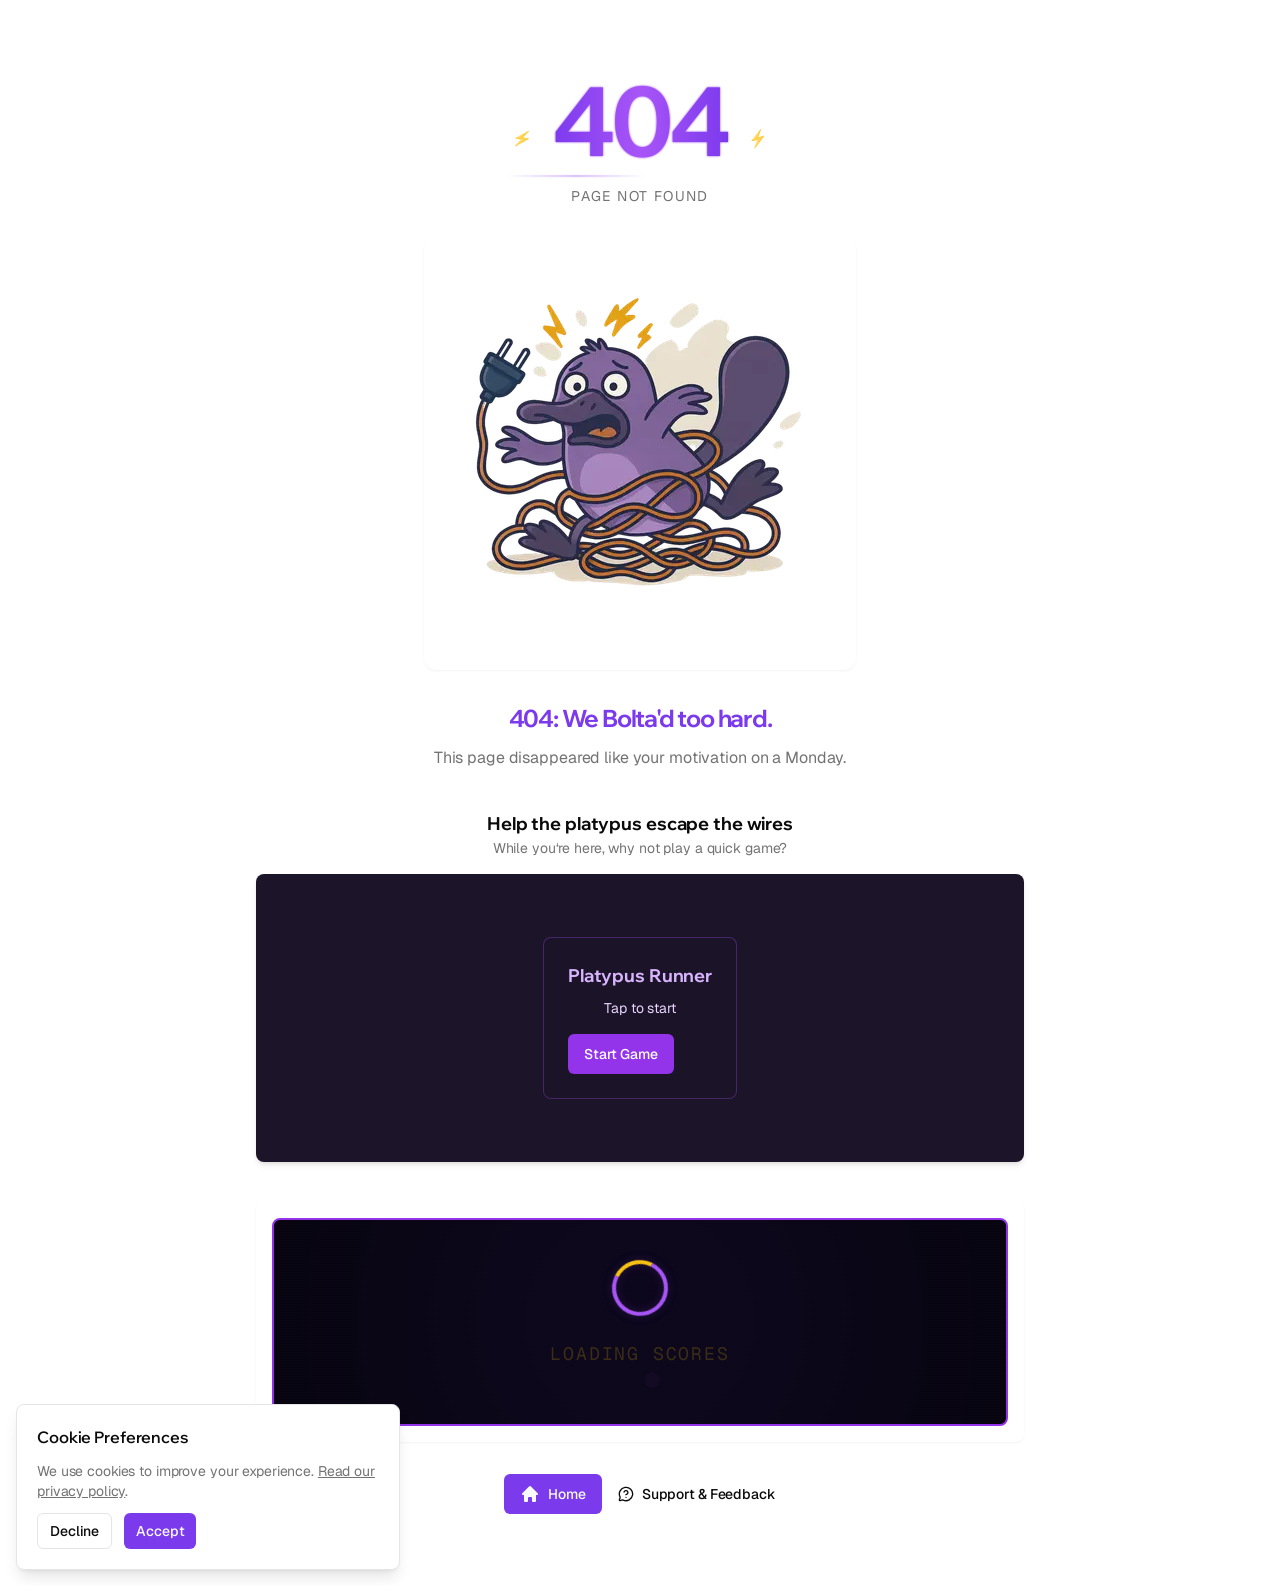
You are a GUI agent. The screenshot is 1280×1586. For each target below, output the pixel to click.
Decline (74, 1531)
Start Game (621, 1054)
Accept (160, 1531)
